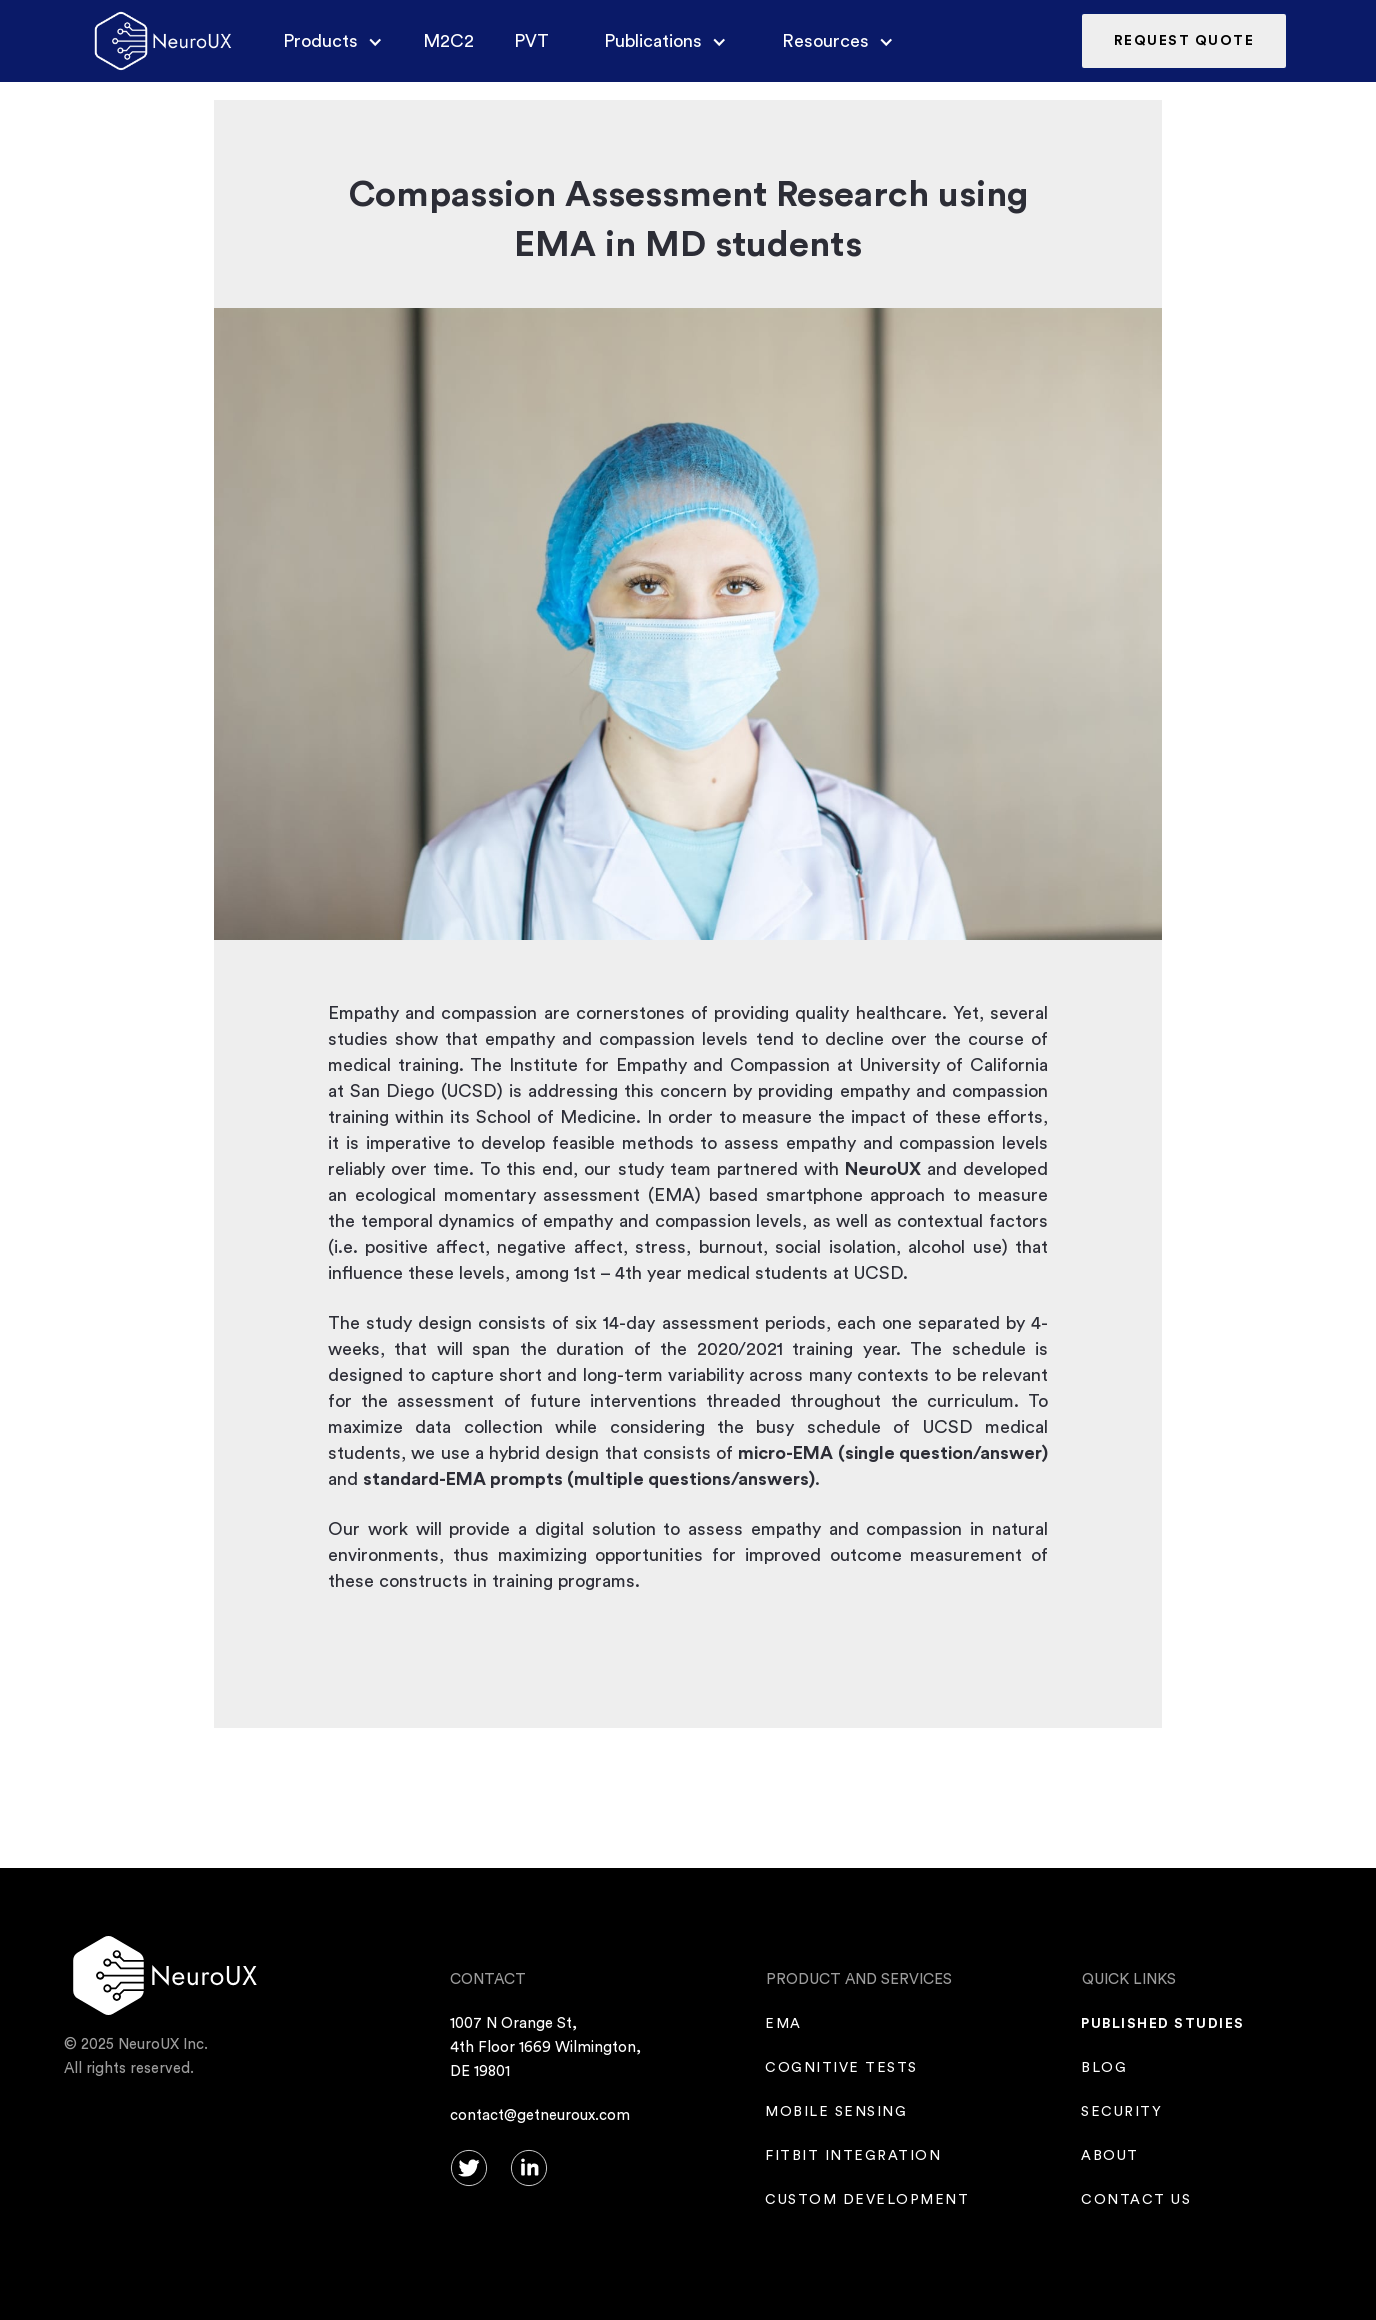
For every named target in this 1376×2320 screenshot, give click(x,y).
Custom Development (867, 2200)
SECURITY (1122, 2112)
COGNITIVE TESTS (842, 2068)
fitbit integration (853, 2156)
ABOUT (1110, 2156)
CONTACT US (1136, 2200)
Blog (1104, 2068)
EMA (784, 2024)
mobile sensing (836, 2112)
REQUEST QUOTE (1184, 41)
